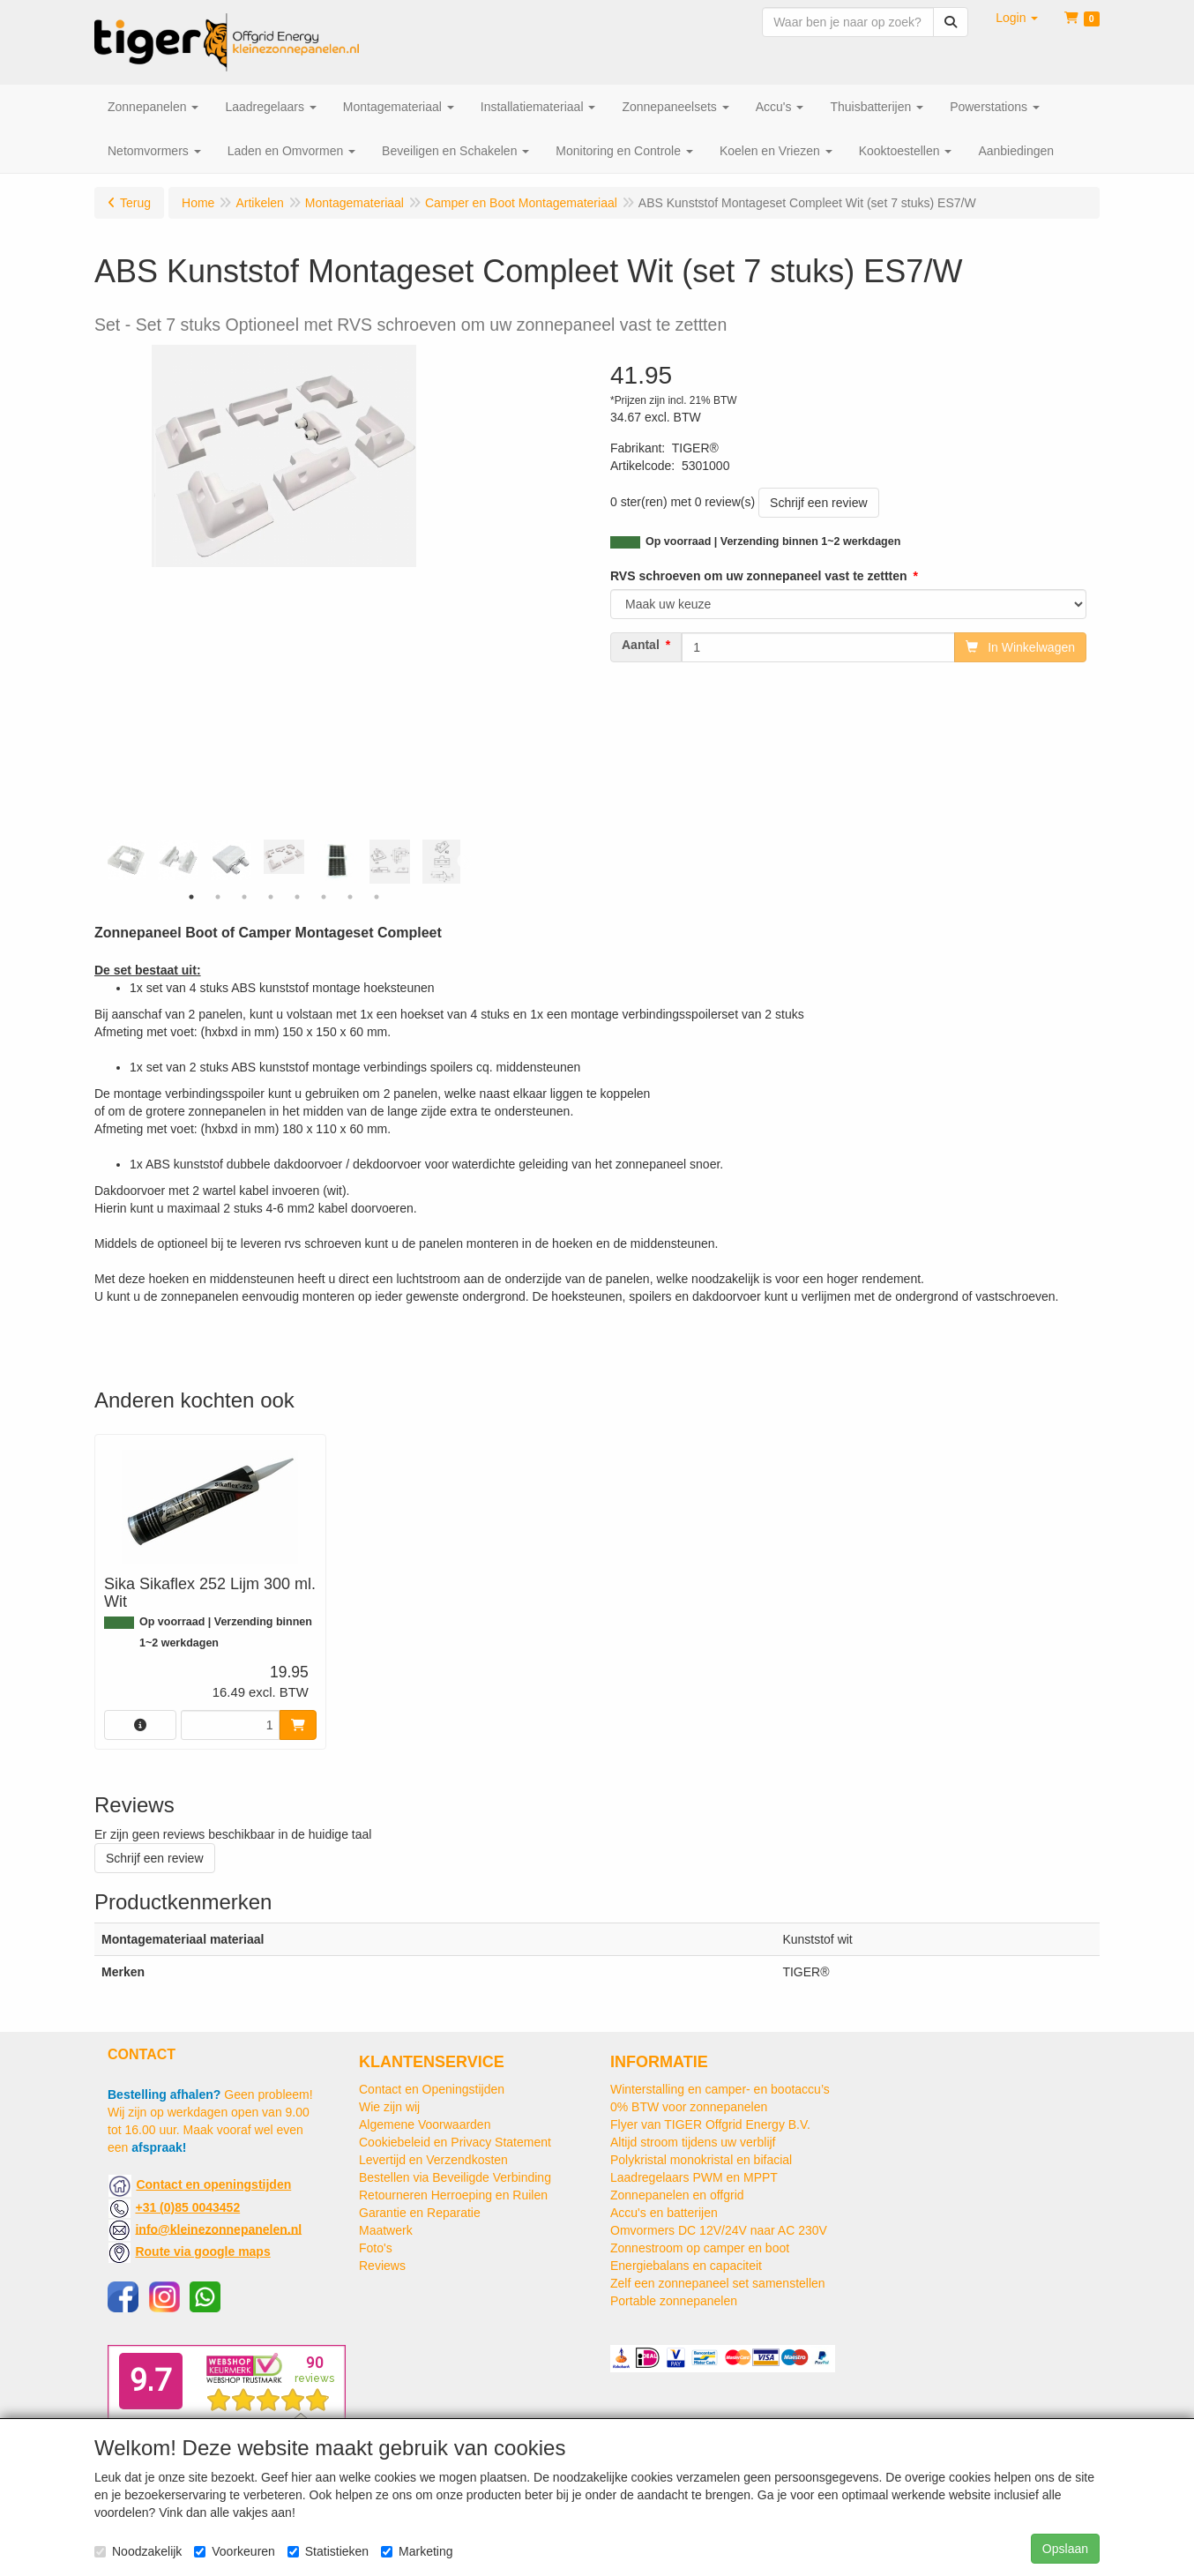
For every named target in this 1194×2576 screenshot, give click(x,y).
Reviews (382, 2266)
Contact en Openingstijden (431, 2089)
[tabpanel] (284, 857)
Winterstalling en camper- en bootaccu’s (720, 2089)
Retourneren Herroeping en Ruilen (453, 2195)
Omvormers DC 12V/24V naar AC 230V (718, 2230)
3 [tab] (244, 897)
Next (465, 861)
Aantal (641, 644)
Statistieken (328, 2551)
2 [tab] (218, 897)
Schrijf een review (819, 503)
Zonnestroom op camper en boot (699, 2248)
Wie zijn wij (389, 2107)
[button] (1016, 17)
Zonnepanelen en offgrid (677, 2195)
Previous (103, 861)
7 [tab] (350, 897)
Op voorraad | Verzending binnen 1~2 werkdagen (773, 541)
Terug (135, 203)
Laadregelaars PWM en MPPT (694, 2177)
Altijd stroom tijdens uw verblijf (693, 2142)
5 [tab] (297, 897)
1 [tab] (191, 897)
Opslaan (1065, 2549)
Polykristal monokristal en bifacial (701, 2160)
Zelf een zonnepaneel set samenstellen (717, 2283)
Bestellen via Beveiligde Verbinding (455, 2177)
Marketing (416, 2551)
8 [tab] (376, 897)
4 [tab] (271, 897)
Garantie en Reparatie (420, 2213)
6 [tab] (323, 897)
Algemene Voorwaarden (424, 2124)
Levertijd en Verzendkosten (433, 2160)
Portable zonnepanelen (673, 2301)
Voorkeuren (234, 2551)
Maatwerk (386, 2230)
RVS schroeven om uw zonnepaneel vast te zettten (758, 576)
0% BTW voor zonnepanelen (688, 2107)
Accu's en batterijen (664, 2213)
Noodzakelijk (138, 2551)
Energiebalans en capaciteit (686, 2266)
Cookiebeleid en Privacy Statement (455, 2142)
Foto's (375, 2248)
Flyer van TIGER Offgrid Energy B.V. (710, 2124)
